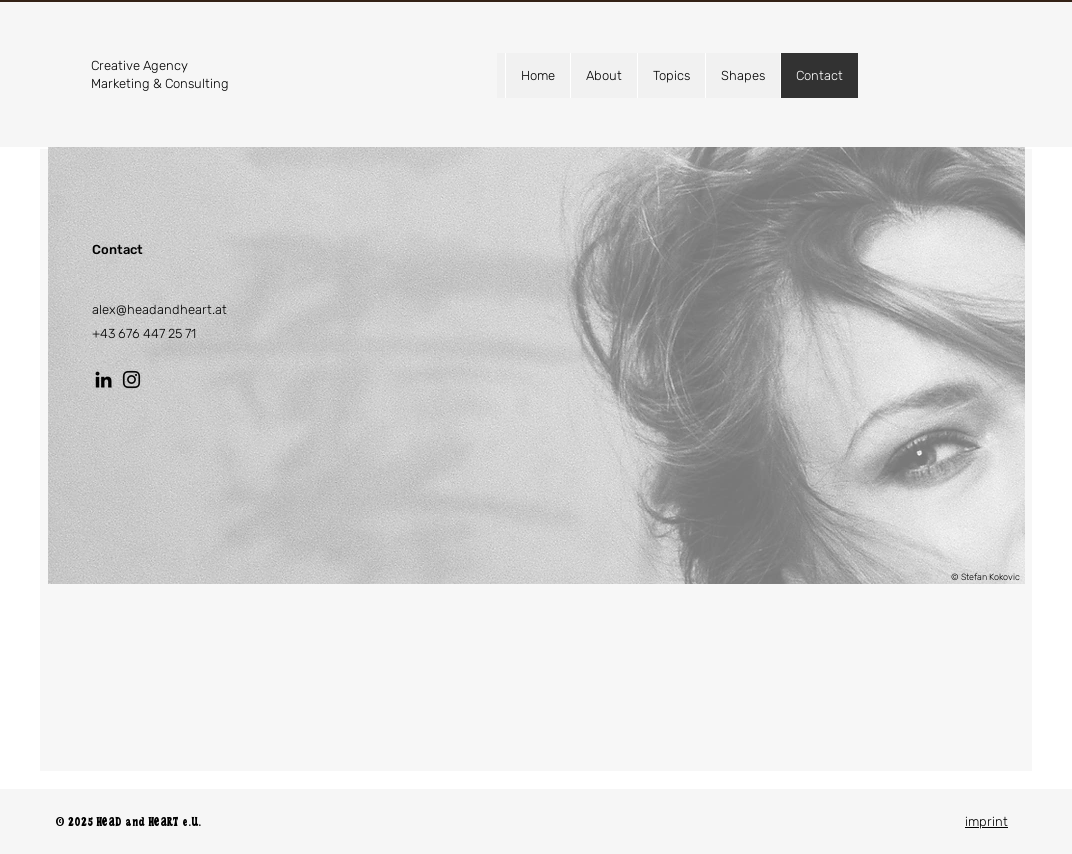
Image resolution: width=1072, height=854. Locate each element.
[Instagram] (131, 379)
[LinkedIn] (103, 379)
